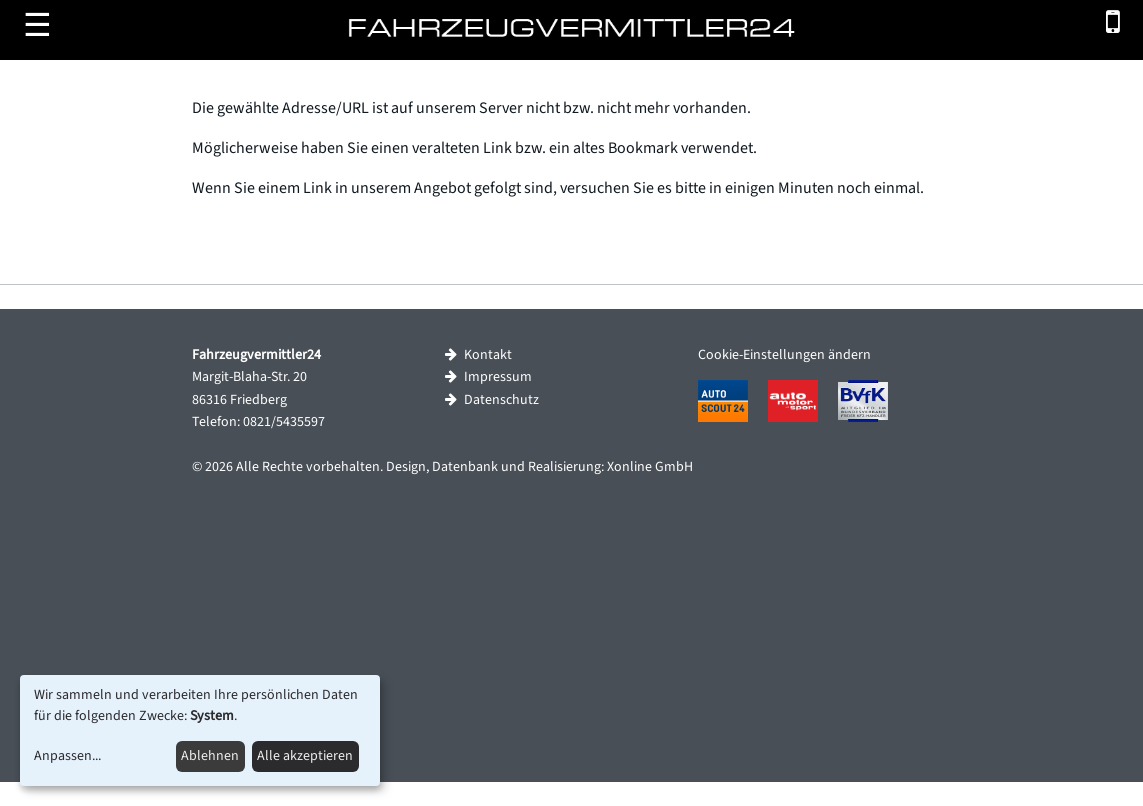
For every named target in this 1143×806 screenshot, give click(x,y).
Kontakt (478, 355)
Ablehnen (210, 756)
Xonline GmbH (650, 467)
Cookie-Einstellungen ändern (784, 355)
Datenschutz (492, 400)
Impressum (488, 377)
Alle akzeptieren (305, 756)
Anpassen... (67, 756)
